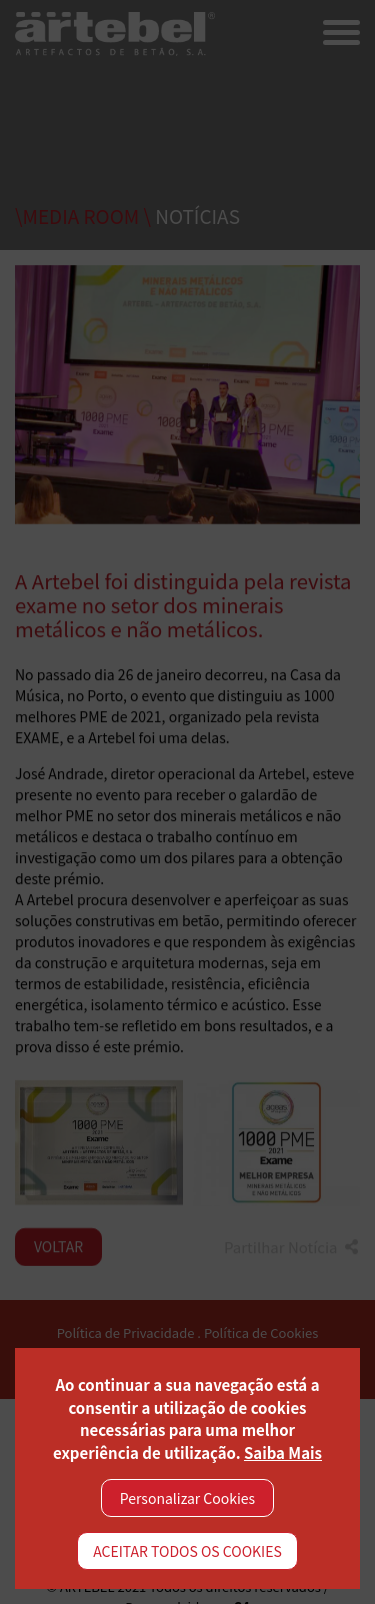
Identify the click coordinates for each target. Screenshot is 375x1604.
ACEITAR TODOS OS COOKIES (187, 1551)
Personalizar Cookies (187, 1498)
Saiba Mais (283, 1452)
